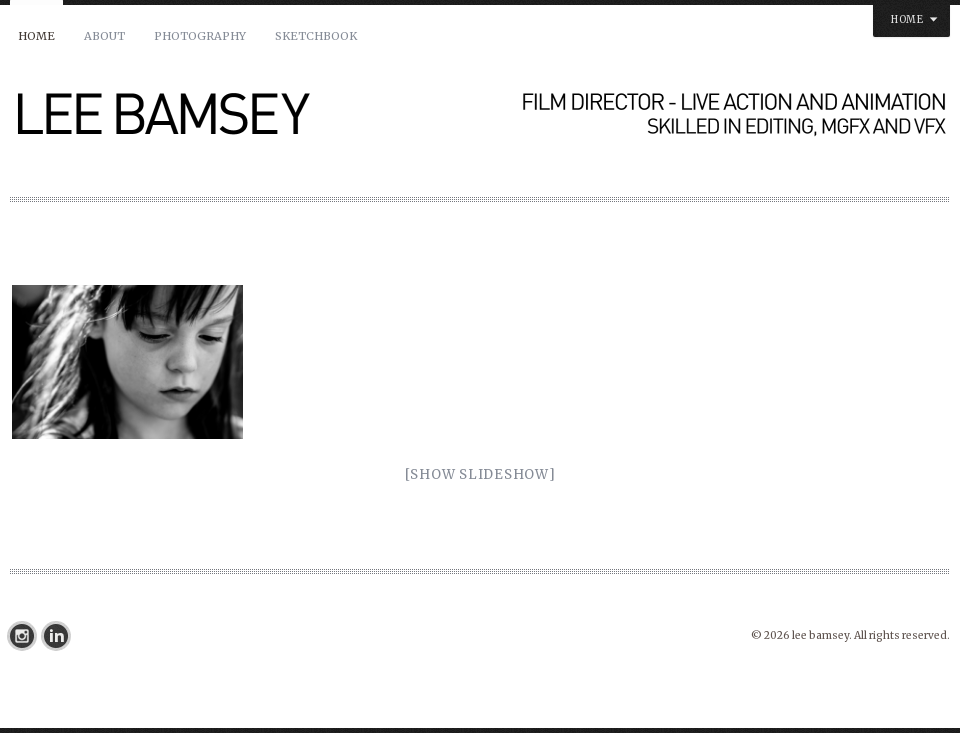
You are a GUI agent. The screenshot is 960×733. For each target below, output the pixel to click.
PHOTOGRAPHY (200, 36)
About (104, 36)
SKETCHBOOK (316, 36)
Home (36, 36)
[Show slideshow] (480, 474)
